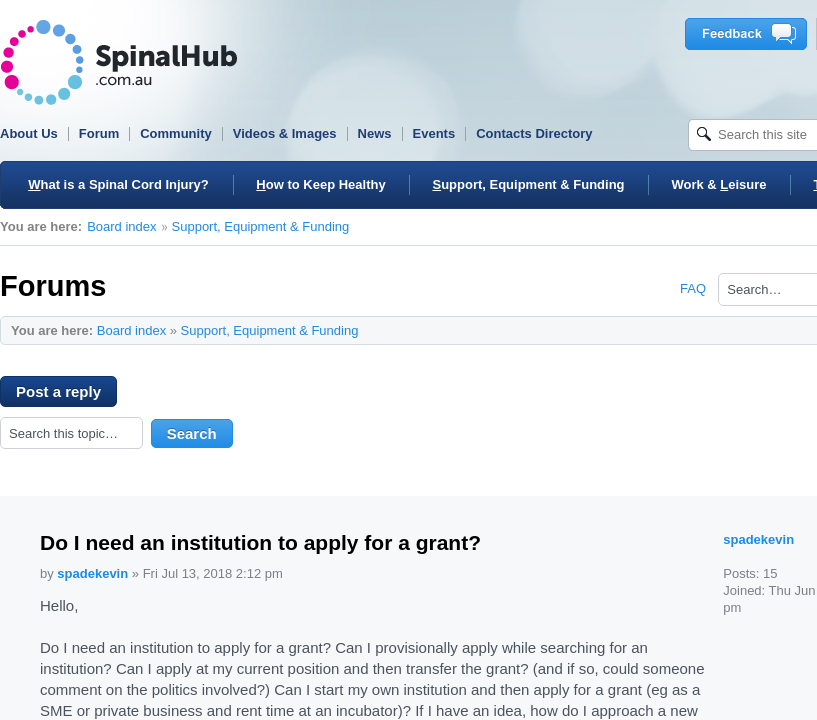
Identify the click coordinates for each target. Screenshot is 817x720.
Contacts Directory (534, 133)
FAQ (693, 288)
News (375, 133)
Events (434, 133)
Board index (121, 226)
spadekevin (92, 573)
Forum (99, 133)
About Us (29, 133)
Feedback (749, 34)
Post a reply (66, 395)
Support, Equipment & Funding (261, 226)
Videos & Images (285, 133)
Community (176, 133)
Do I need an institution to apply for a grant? (260, 542)
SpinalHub (119, 62)
